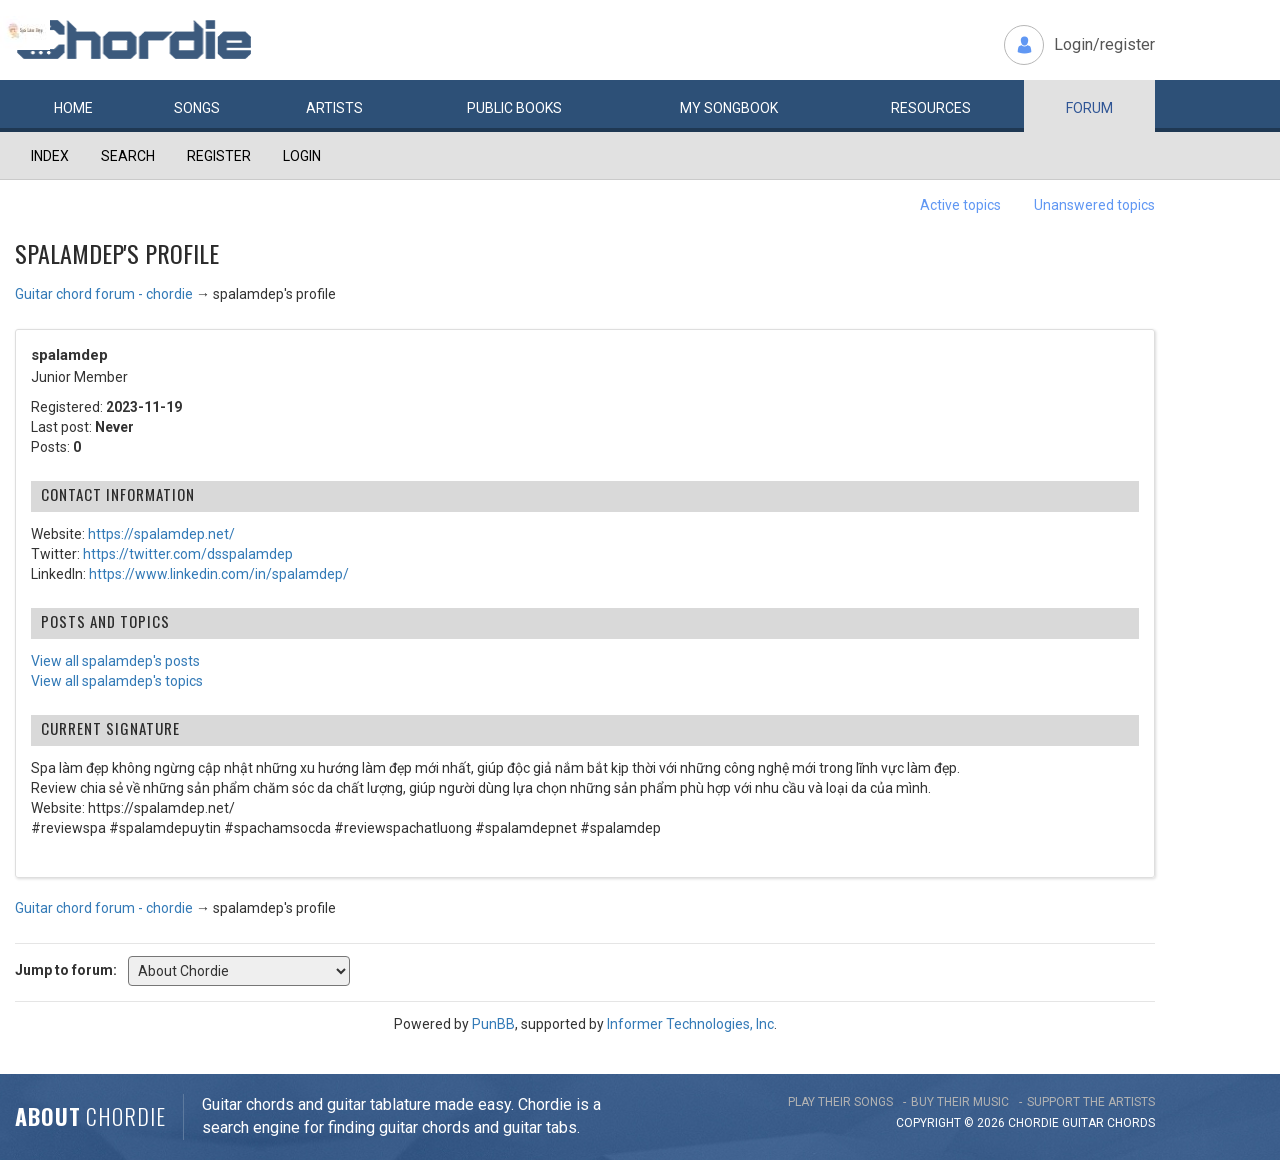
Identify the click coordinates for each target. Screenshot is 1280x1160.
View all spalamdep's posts (115, 661)
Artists (334, 108)
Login (302, 156)
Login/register (1104, 44)
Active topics (960, 205)
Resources (931, 108)
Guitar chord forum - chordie (104, 294)
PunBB (493, 1024)
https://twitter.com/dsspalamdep (188, 554)
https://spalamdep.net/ (161, 534)
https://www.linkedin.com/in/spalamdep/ (219, 574)
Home (73, 108)
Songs (197, 108)
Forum (1089, 108)
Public (514, 108)
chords (1131, 1123)
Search (128, 156)
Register (219, 156)
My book (729, 108)
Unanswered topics (1094, 205)
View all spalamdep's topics (117, 681)
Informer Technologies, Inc (690, 1024)
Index (50, 156)
